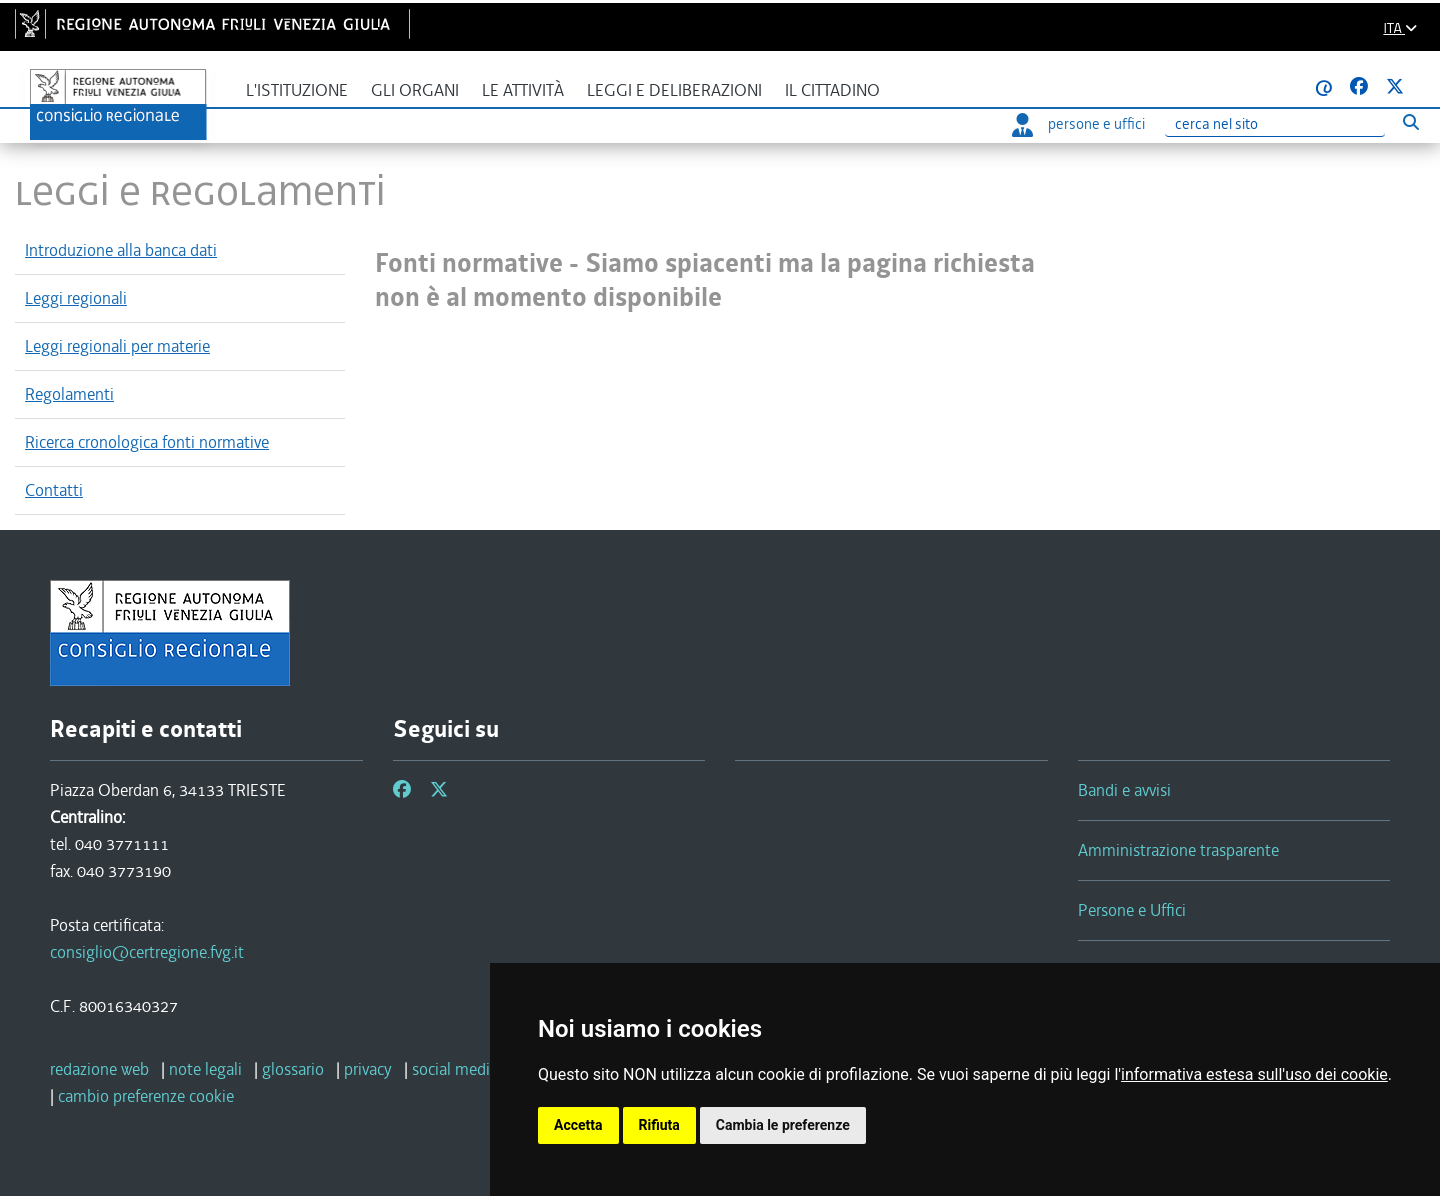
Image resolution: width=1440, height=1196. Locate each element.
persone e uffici (1078, 124)
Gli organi (415, 90)
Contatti (54, 490)
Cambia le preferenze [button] (783, 1125)
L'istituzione (297, 90)
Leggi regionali (76, 298)
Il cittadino (832, 90)
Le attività (523, 90)
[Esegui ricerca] (1410, 121)
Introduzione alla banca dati (121, 250)
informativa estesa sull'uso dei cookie (1254, 1074)
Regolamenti (69, 394)
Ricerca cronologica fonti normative (147, 442)
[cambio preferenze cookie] (146, 1096)
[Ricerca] (1275, 124)
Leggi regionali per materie (117, 346)
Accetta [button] (578, 1125)
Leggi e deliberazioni (674, 90)
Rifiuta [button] (659, 1125)
